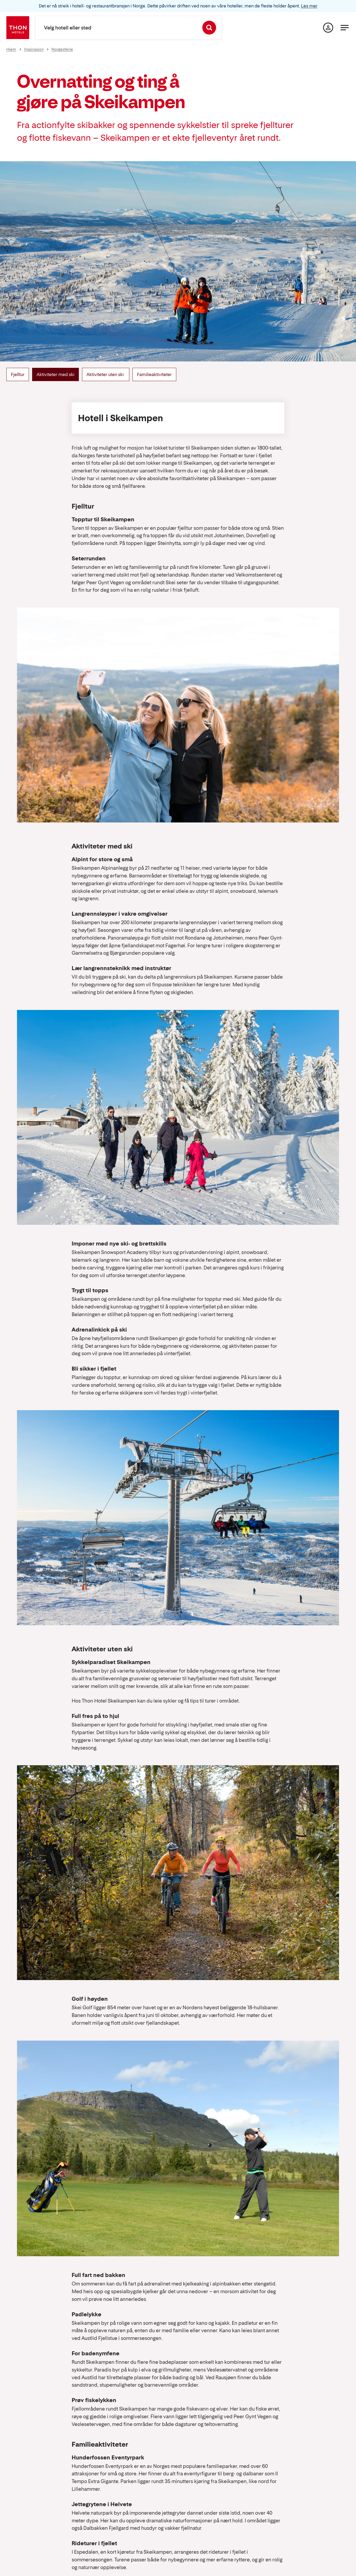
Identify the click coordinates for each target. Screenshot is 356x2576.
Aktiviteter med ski (55, 374)
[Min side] (328, 28)
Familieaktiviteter (154, 374)
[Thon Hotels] (17, 27)
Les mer (309, 5)
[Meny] (345, 28)
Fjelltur (17, 374)
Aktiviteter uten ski (106, 374)
